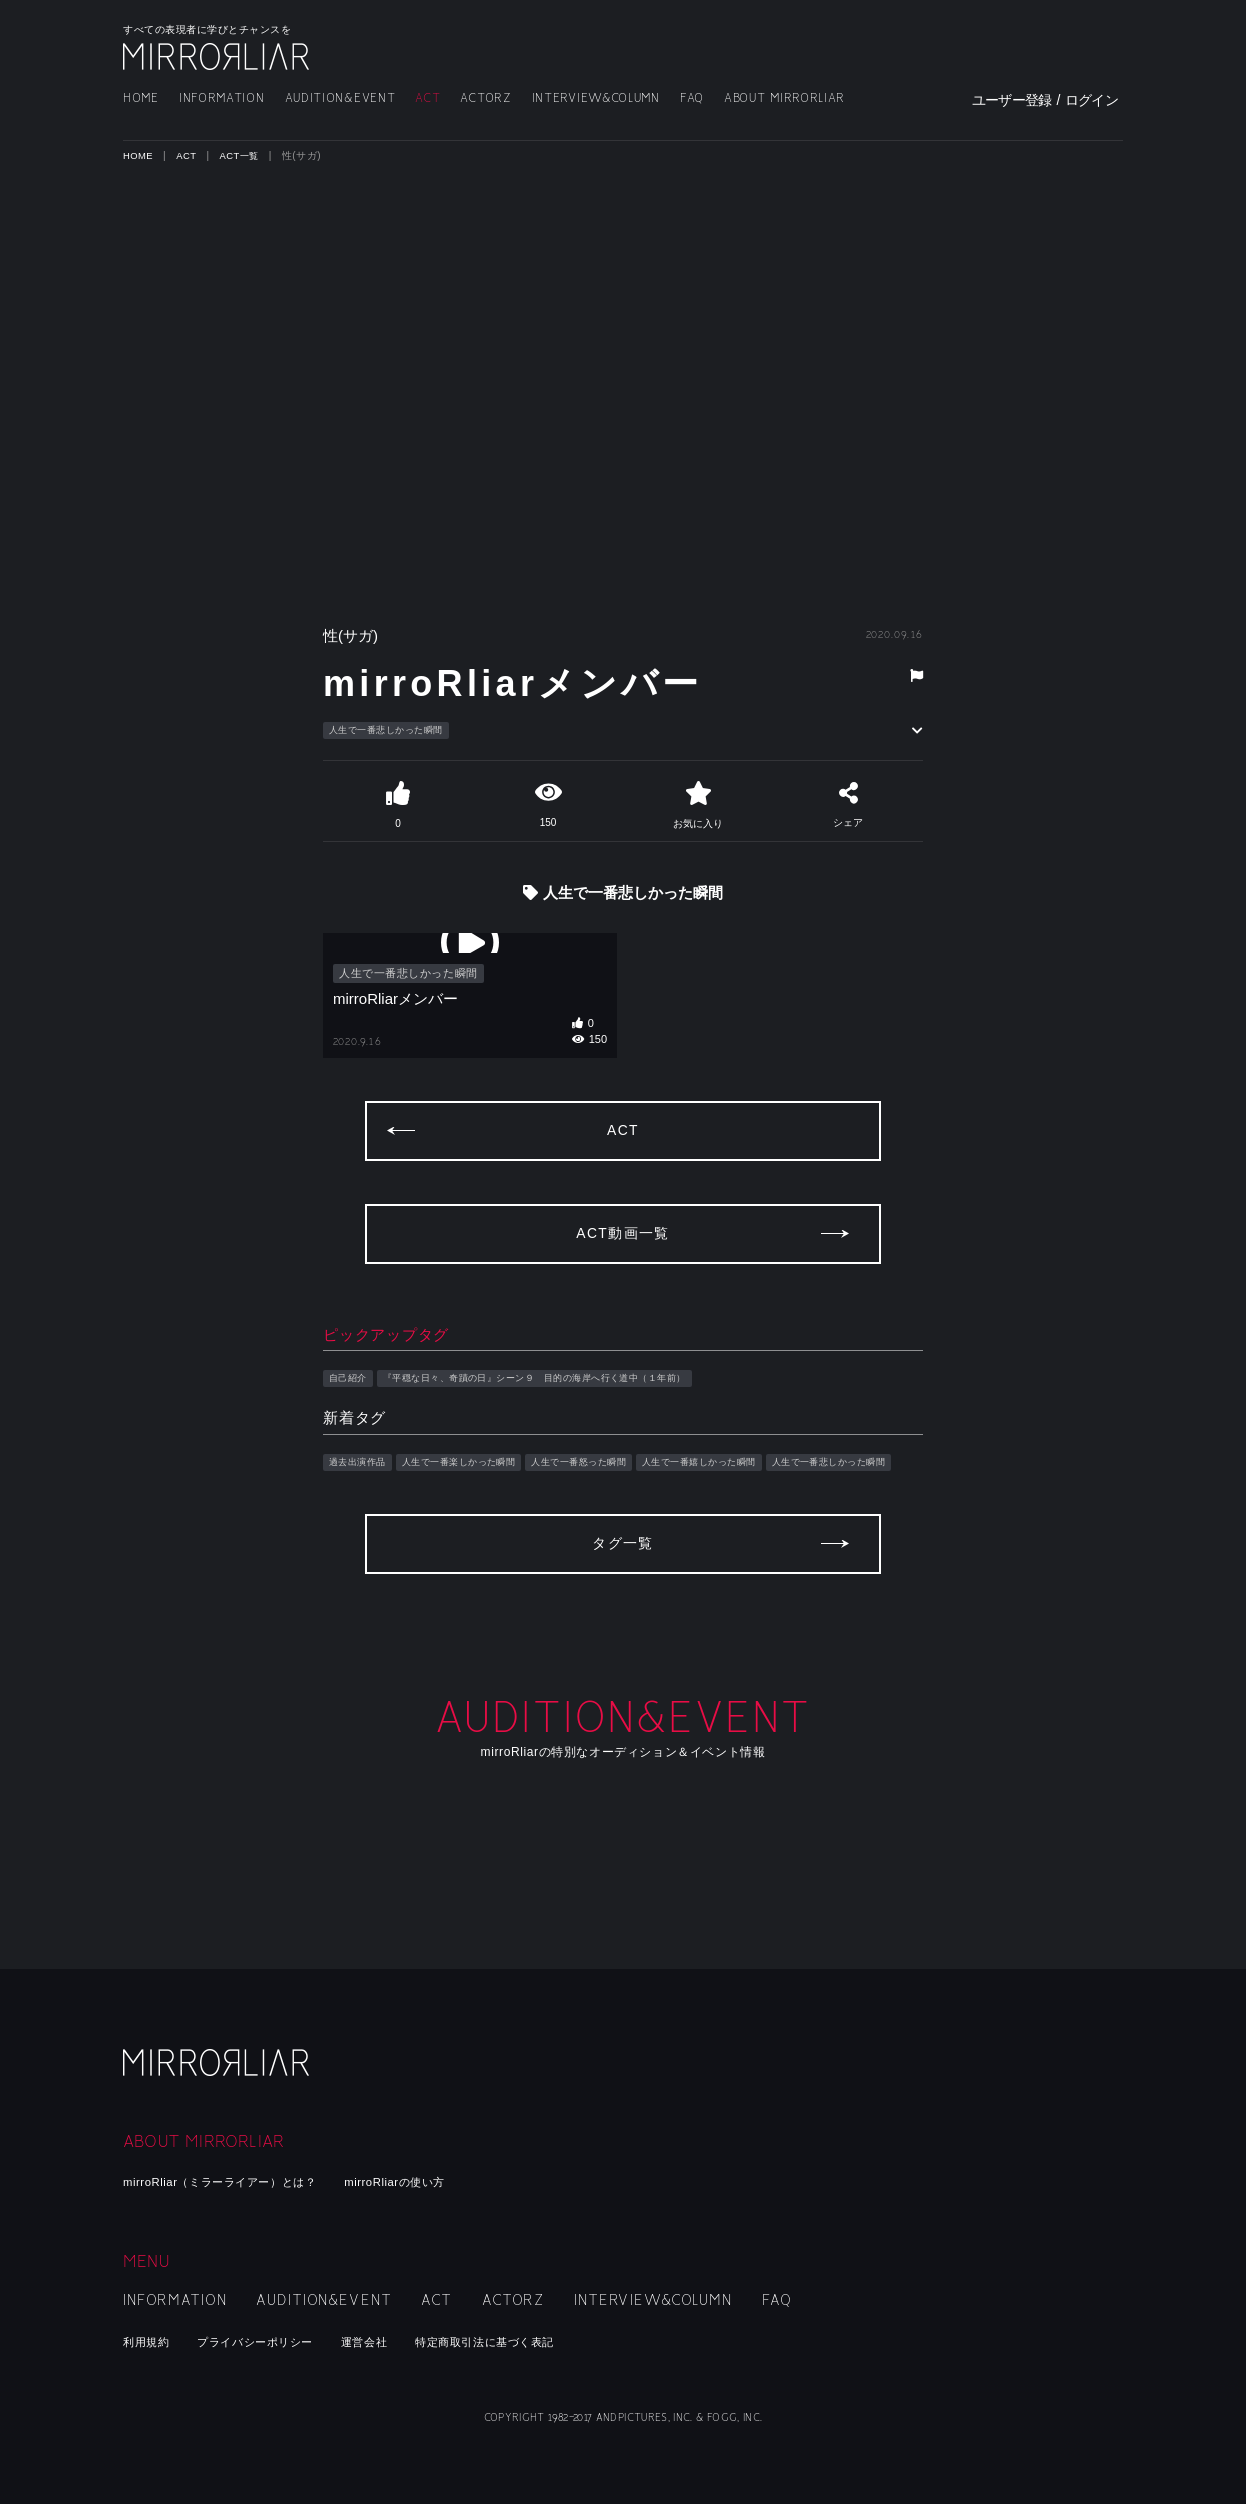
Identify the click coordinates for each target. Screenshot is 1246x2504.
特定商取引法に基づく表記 (535, 2341)
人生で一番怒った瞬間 (627, 1500)
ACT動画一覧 (623, 1268)
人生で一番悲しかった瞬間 (398, 731)
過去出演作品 (363, 1500)
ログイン (1091, 100)
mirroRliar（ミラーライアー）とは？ (236, 2181)
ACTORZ (485, 98)
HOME (141, 98)
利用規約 (150, 2341)
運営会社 (397, 2341)
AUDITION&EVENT (340, 98)
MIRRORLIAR (218, 56)
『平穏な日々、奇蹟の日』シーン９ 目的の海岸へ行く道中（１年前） (576, 1414)
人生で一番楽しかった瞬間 (483, 1500)
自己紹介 (352, 1414)
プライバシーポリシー (274, 2341)
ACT (427, 98)
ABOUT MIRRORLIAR (784, 98)
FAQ (692, 98)
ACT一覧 (244, 155)
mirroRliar (218, 2078)
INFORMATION (222, 98)
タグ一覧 (623, 1622)
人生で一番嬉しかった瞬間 (769, 1500)
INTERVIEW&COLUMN (596, 98)
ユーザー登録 (1012, 100)
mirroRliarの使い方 (436, 2181)
